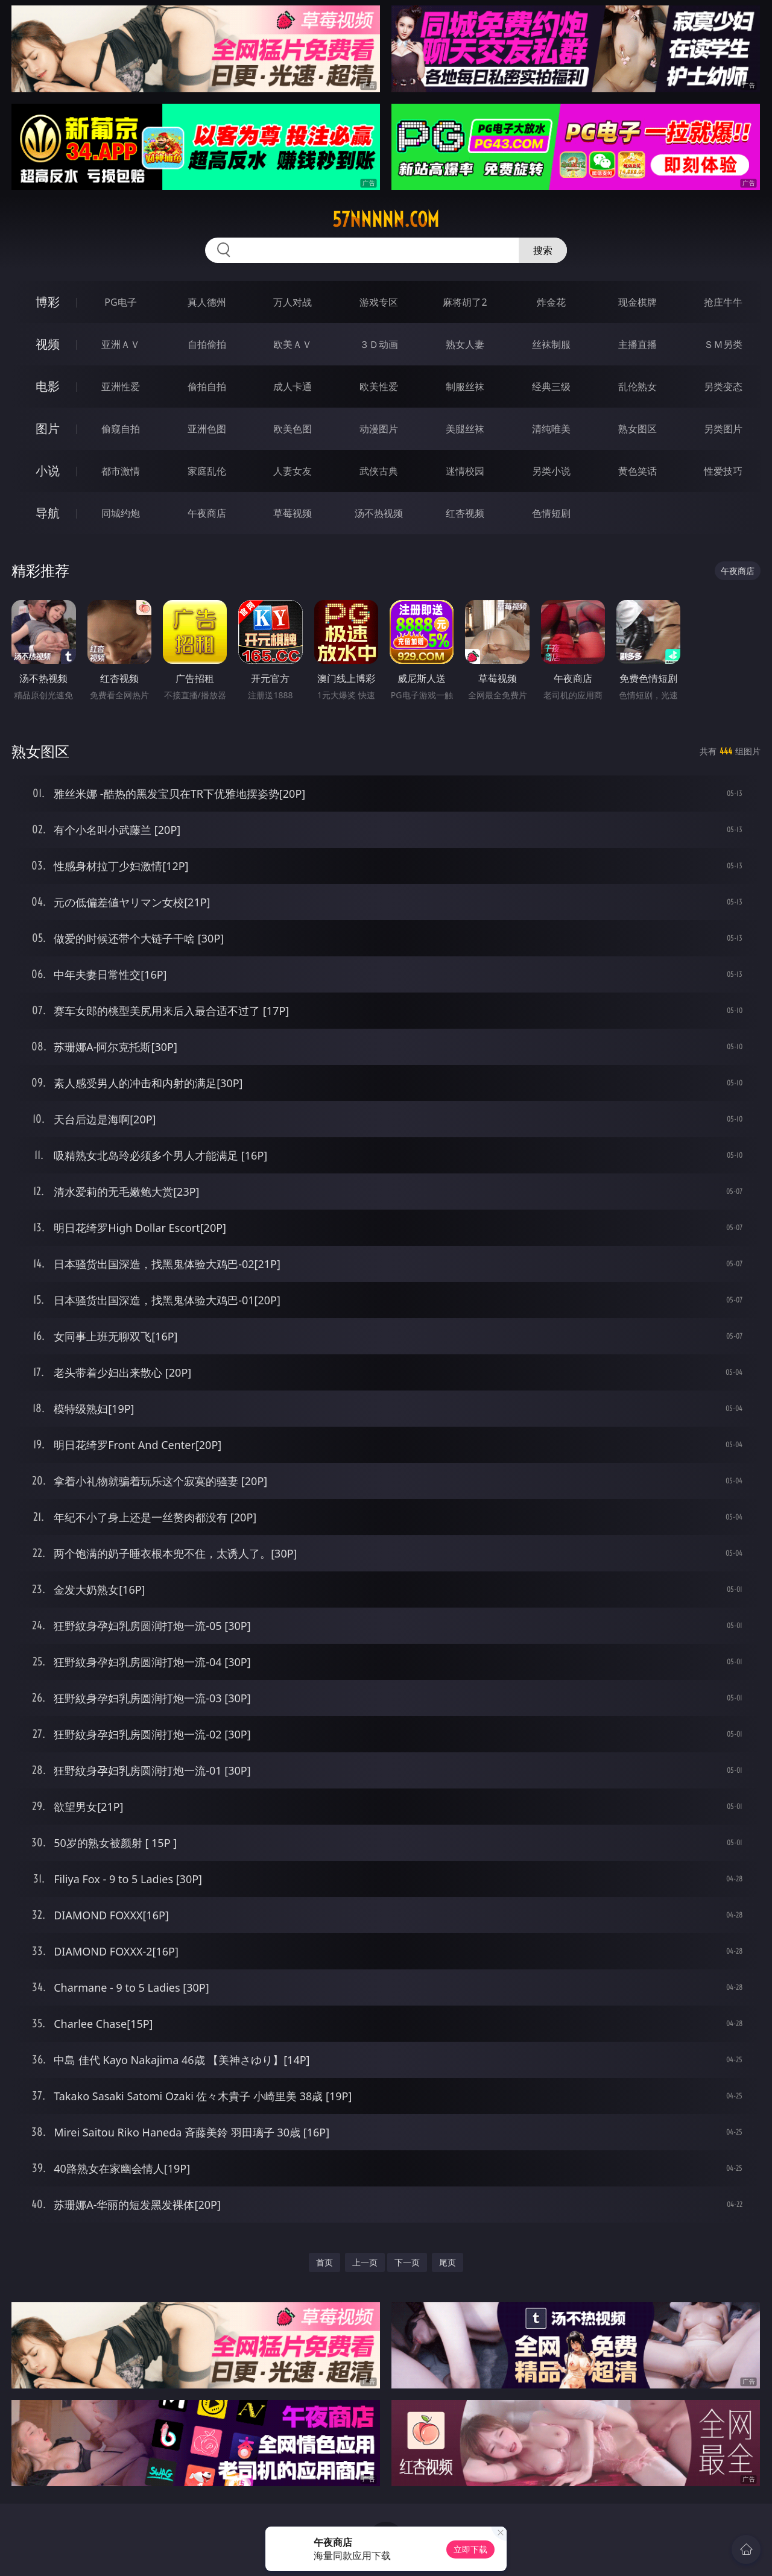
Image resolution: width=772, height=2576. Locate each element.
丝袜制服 (551, 344)
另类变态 (723, 386)
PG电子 (120, 302)
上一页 (365, 2262)
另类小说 (551, 471)
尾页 (447, 2262)
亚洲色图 (207, 428)
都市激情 (120, 471)
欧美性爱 (378, 386)
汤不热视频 (379, 513)
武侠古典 (378, 471)
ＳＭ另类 (723, 344)
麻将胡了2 (465, 302)
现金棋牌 (637, 302)
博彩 (48, 302)
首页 (324, 2262)
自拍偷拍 (207, 344)
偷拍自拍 (207, 386)
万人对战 (292, 302)
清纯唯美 (551, 428)
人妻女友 (292, 471)
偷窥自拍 (120, 428)
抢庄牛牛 (723, 302)
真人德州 (207, 302)
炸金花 (551, 302)
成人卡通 (292, 386)
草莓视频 (292, 513)
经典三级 (551, 386)
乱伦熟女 (637, 386)
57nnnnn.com (385, 219)
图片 (48, 428)
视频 (48, 344)
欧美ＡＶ (292, 344)
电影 (48, 386)
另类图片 (723, 428)
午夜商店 (207, 513)
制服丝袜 (465, 386)
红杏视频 (465, 513)
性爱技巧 (723, 471)
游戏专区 (378, 302)
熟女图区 (637, 428)
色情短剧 (551, 513)
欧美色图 (292, 428)
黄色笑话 (637, 471)
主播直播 (637, 344)
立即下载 (470, 2549)
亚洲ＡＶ (120, 344)
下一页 (407, 2262)
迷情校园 (465, 471)
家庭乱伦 (207, 471)
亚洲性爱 (120, 386)
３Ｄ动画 (378, 344)
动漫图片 (378, 428)
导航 (48, 513)
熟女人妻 (465, 344)
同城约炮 (120, 513)
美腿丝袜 (465, 428)
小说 (48, 470)
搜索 (542, 250)
